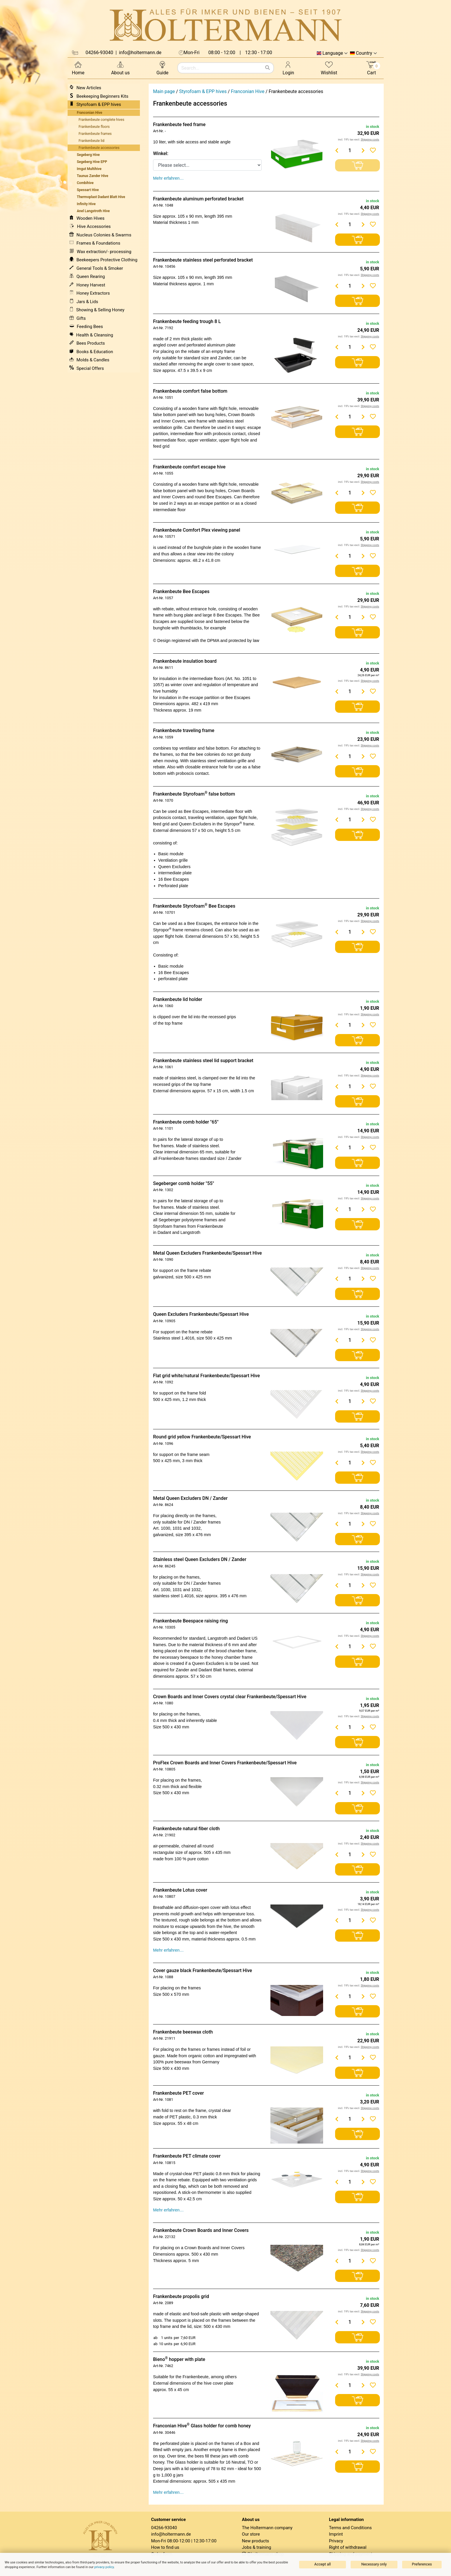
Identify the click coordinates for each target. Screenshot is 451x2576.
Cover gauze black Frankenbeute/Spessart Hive (202, 1970)
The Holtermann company (267, 2527)
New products (255, 2541)
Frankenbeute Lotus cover (180, 1890)
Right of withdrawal (347, 2547)
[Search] (267, 68)
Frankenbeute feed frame (179, 124)
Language (333, 53)
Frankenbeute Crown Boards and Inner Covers (201, 2230)
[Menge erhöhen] (363, 150)
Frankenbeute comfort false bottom (190, 391)
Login (288, 67)
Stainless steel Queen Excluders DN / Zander (199, 1559)
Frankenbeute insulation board (185, 661)
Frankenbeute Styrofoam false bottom (194, 794)
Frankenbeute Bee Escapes (181, 591)
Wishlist (329, 67)
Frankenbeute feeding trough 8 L (187, 321)
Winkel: (160, 153)
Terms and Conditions (350, 2527)
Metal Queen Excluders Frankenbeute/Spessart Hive (207, 1253)
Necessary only (374, 2564)
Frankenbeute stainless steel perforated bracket (203, 260)
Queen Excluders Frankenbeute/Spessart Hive (201, 1314)
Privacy (336, 2541)
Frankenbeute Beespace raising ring (190, 1621)
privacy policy (104, 2567)
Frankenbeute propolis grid (181, 2296)
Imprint (336, 2534)
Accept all (322, 2564)
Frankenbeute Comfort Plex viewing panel (196, 530)
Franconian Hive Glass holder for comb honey (202, 2426)
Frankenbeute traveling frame (183, 730)
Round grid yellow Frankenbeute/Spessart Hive (202, 1437)
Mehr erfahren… (168, 178)
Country (364, 53)
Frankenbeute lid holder (177, 999)
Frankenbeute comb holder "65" (186, 1122)
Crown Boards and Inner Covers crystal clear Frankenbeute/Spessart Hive (229, 1696)
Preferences (422, 2564)
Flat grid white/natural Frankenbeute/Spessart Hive (206, 1375)
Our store (251, 2534)
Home (78, 67)
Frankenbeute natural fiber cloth (186, 1828)
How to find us (165, 2547)
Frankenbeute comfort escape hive (189, 467)
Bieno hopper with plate (179, 2359)
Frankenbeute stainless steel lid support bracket (203, 1060)
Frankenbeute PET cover (178, 2093)
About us (120, 67)
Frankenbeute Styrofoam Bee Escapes (194, 906)
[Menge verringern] (336, 150)
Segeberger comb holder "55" (183, 1183)
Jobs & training (256, 2547)
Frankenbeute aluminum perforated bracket (198, 199)
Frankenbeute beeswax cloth (183, 2032)
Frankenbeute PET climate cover (187, 2156)
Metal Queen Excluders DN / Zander (190, 1498)
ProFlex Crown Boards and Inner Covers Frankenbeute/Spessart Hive (225, 1763)
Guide (162, 67)
